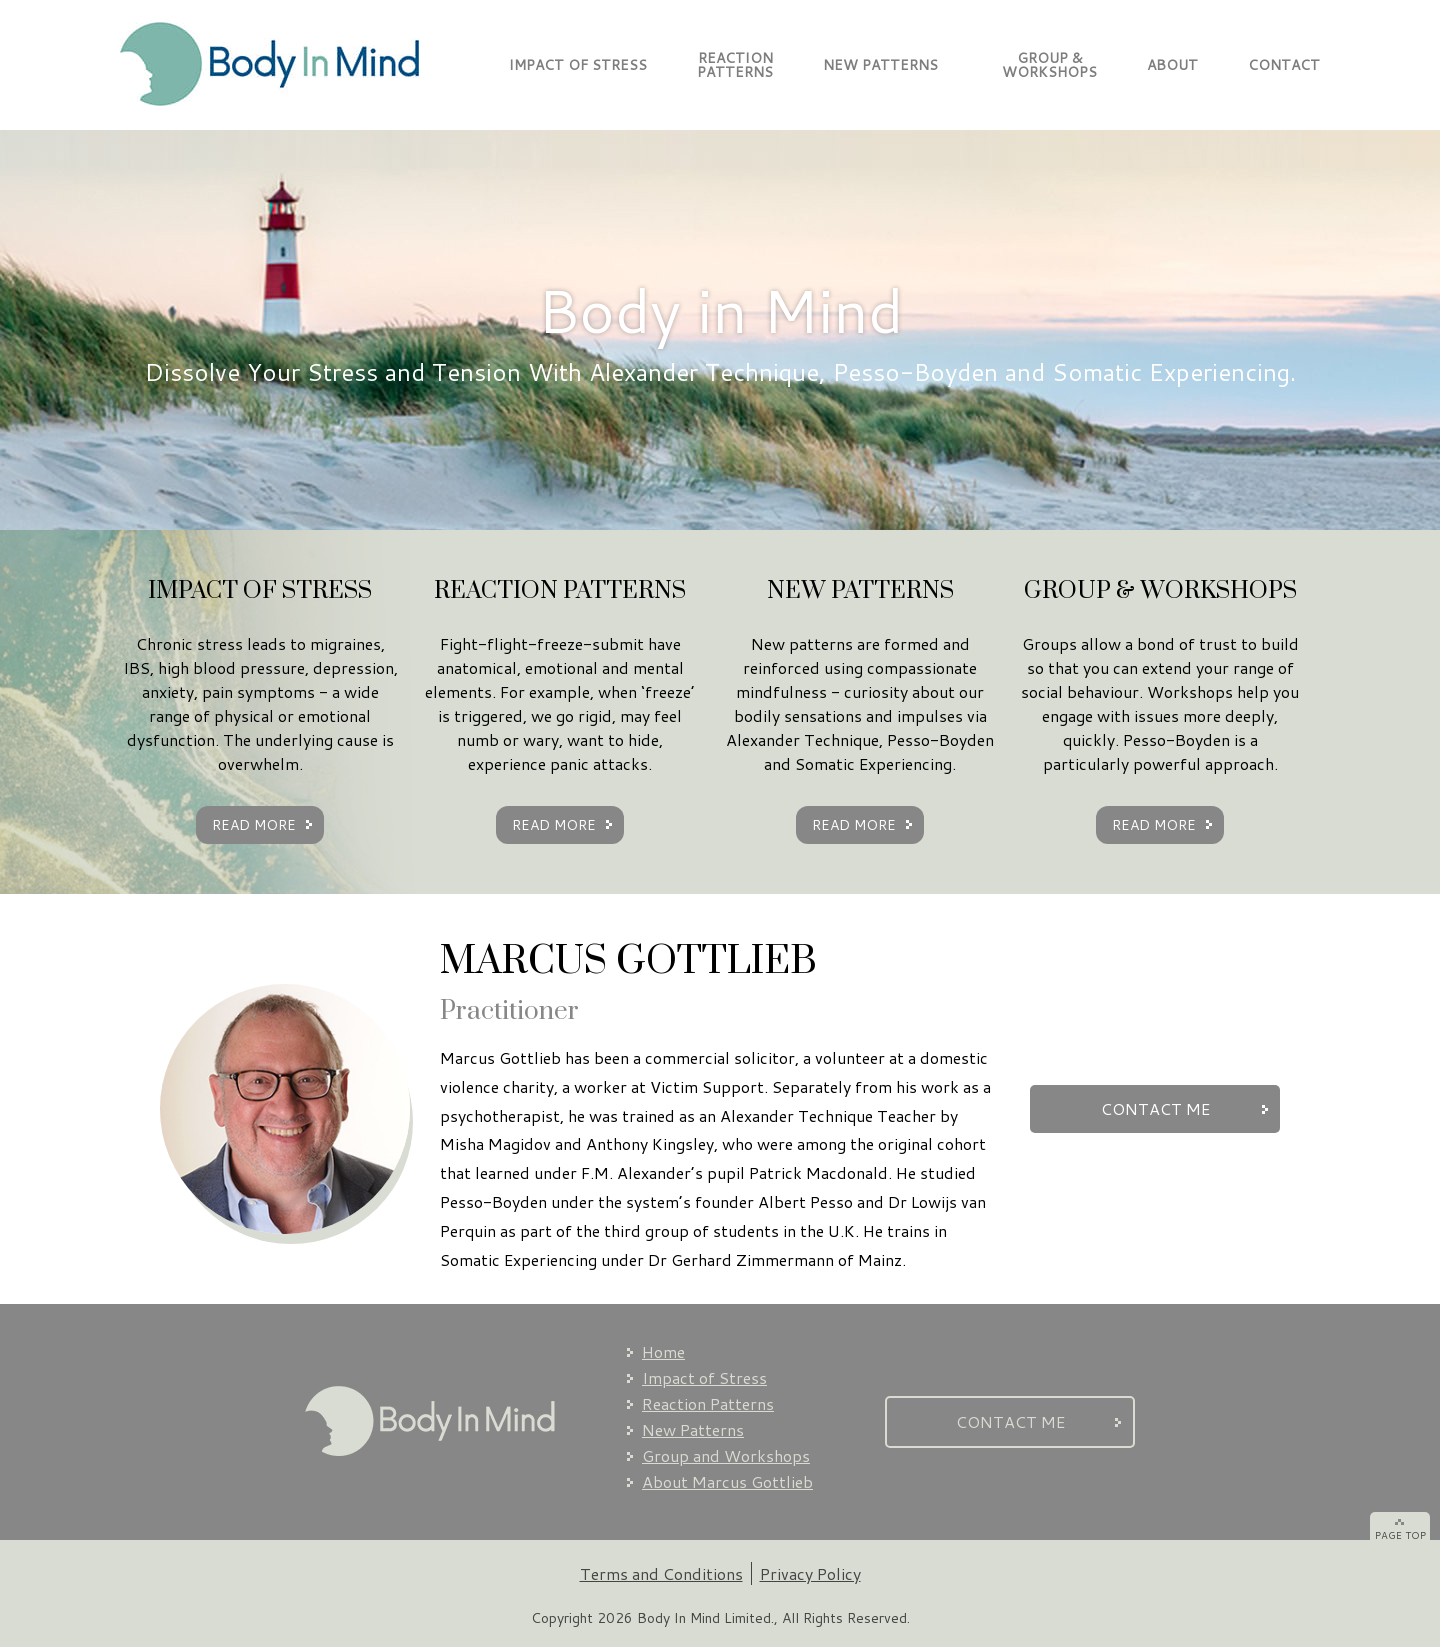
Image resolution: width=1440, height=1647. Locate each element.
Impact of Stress (704, 1377)
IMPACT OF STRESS (578, 65)
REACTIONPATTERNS (735, 65)
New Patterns (693, 1429)
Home (663, 1351)
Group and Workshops (726, 1455)
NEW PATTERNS (880, 65)
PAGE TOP (1400, 1535)
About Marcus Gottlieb (727, 1481)
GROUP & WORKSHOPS (1042, 65)
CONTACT (1284, 65)
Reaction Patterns (708, 1403)
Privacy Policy (810, 1573)
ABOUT (1172, 65)
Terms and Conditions (661, 1573)
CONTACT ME (1155, 1108)
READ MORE (254, 825)
